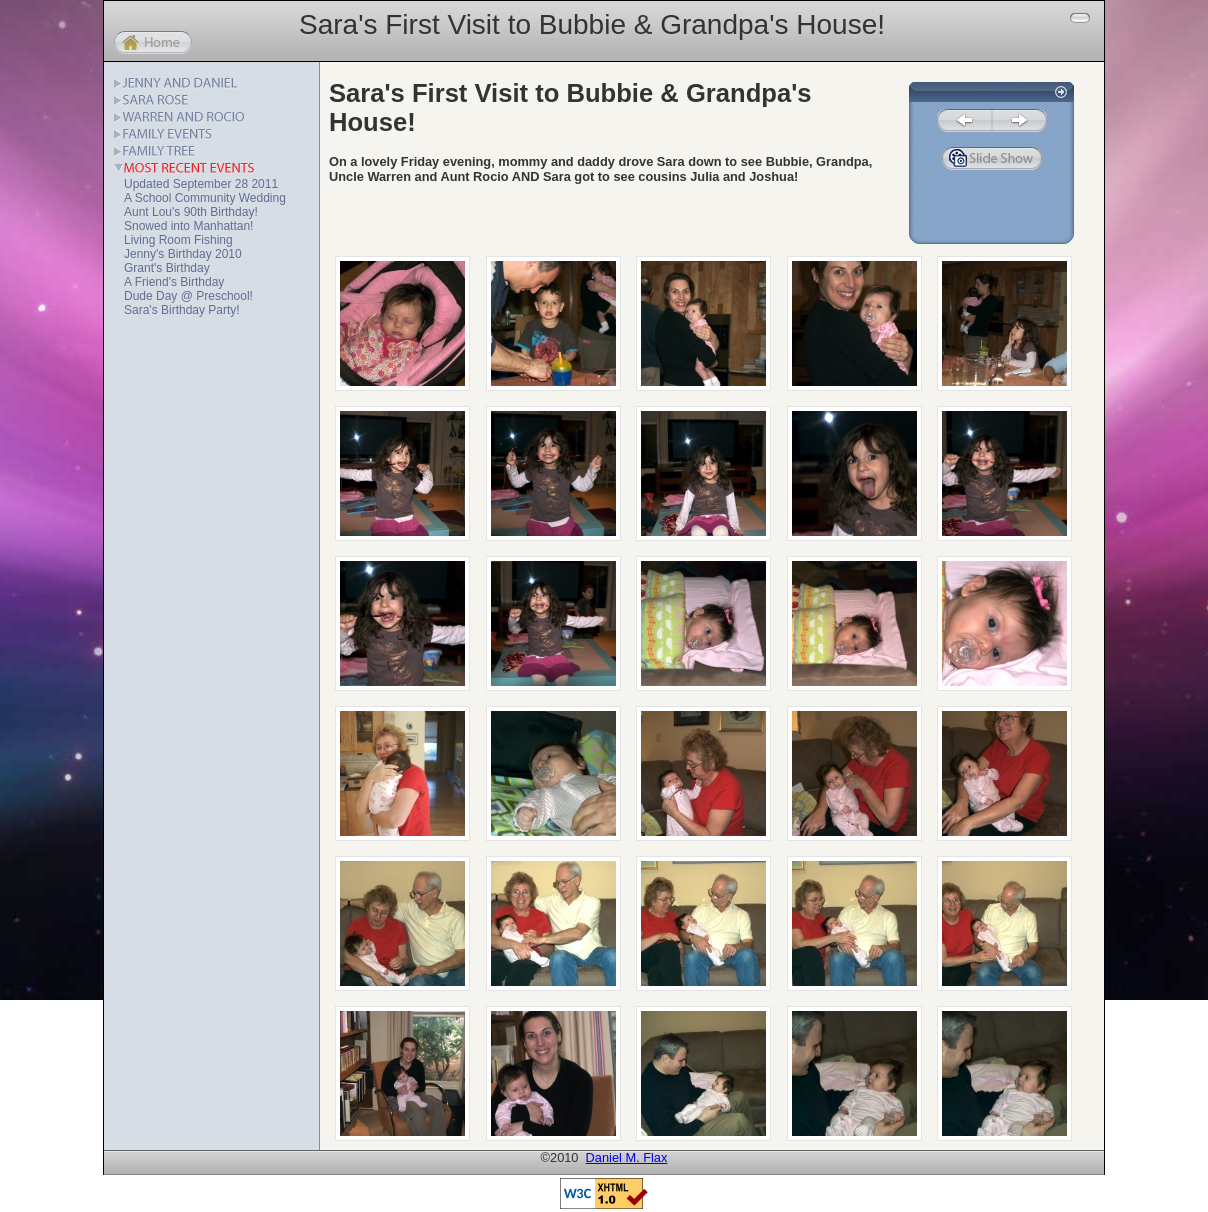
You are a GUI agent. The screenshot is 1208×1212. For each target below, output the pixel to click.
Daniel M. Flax (627, 1157)
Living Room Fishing (178, 240)
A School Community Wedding (205, 198)
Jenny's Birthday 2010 (183, 254)
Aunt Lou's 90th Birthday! (191, 212)
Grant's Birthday (167, 268)
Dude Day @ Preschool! (188, 296)
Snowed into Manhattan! (188, 226)
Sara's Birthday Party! (182, 310)
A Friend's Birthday (174, 282)
